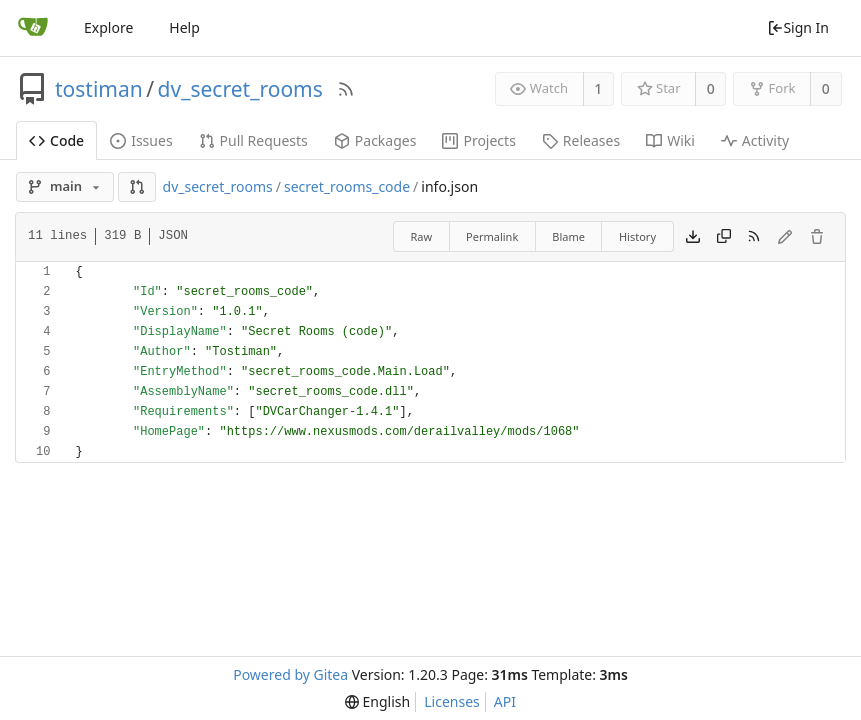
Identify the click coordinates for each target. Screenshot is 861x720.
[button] (137, 187)
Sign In (798, 27)
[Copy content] (724, 237)
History (637, 236)
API (505, 701)
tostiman (99, 89)
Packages (375, 140)
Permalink (492, 236)
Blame (568, 236)
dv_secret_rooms (240, 89)
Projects (478, 140)
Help (184, 27)
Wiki (670, 140)
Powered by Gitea (290, 674)
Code (56, 140)
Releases (581, 140)
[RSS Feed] (346, 89)
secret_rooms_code (347, 186)
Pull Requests (253, 140)
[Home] (33, 28)
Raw (421, 236)
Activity (755, 140)
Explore (108, 27)
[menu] (377, 702)
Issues (141, 140)
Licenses (452, 701)
